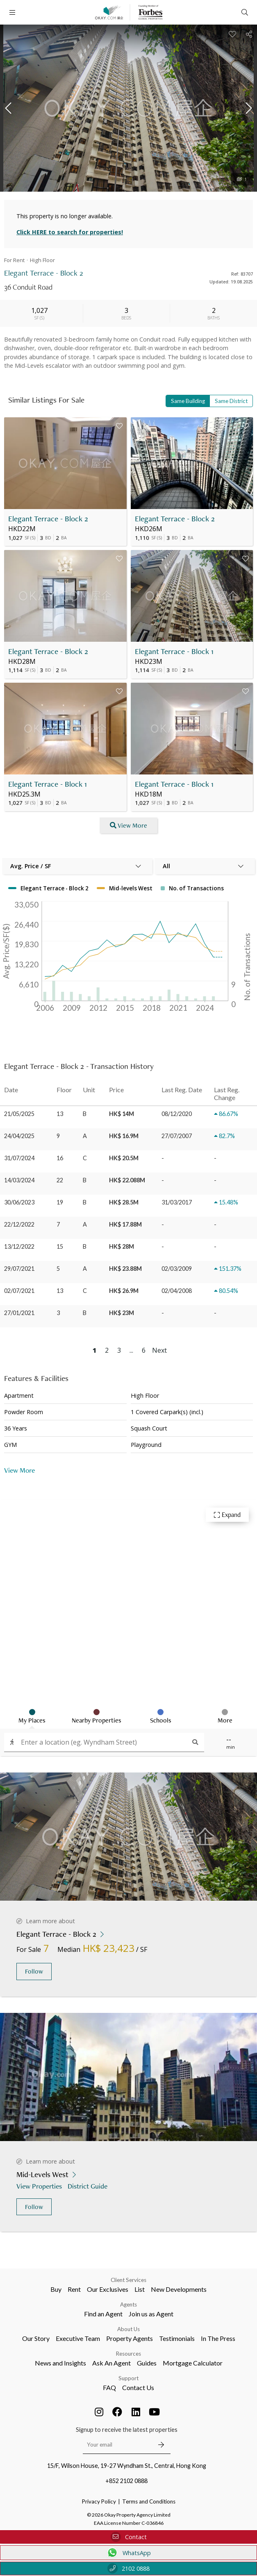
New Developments (179, 2289)
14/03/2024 (19, 1180)
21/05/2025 (19, 1113)
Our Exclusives (107, 2289)
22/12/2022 (19, 1224)
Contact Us (138, 2387)
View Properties (40, 2186)
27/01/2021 (19, 1312)
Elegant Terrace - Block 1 (174, 651)
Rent (74, 2289)
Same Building (188, 401)
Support (128, 2378)
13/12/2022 (19, 1246)
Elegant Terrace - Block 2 (48, 519)
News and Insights (60, 2363)
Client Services (128, 2280)
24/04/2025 (19, 1135)
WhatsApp (128, 2553)
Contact (129, 2537)
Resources (128, 2353)
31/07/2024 (19, 1157)
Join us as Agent (151, 2314)
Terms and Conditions (148, 2501)
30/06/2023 (19, 1202)
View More (19, 1470)
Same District (231, 401)
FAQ (109, 2387)
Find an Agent (103, 2314)
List (139, 2289)
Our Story (36, 2338)
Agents (128, 2304)
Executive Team (78, 2338)
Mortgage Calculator (193, 2363)
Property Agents (129, 2338)
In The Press (218, 2338)
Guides (147, 2363)
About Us (128, 2329)
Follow (34, 1971)
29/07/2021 (19, 1268)
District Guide (88, 2186)
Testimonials (177, 2338)
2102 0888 (128, 2568)
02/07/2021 (19, 1290)
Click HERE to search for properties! (69, 232)
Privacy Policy (99, 2501)
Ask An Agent (111, 2363)
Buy (55, 2289)
